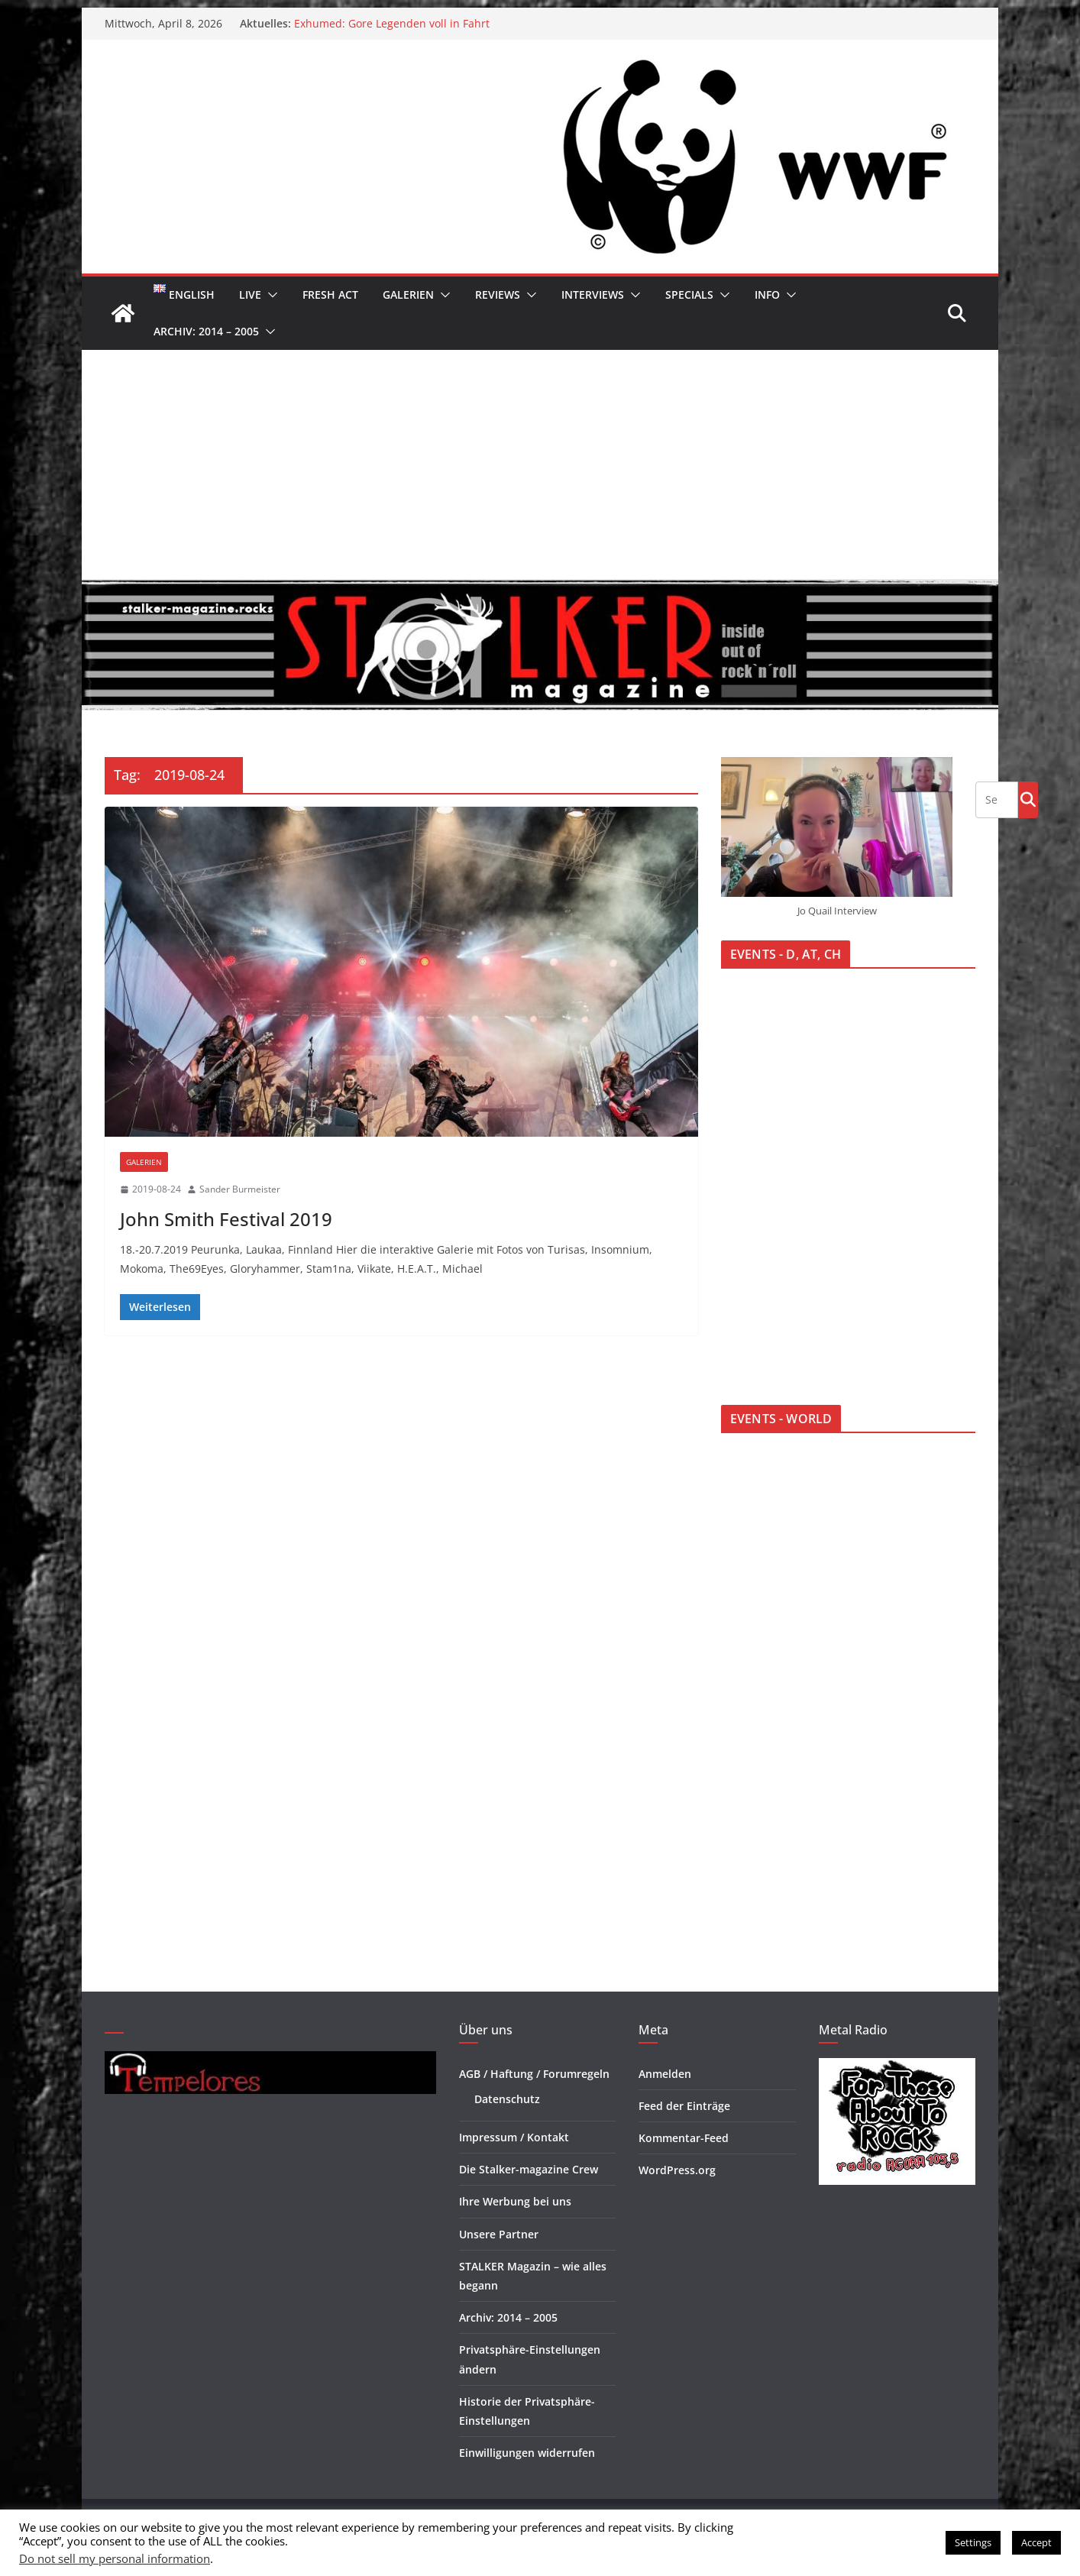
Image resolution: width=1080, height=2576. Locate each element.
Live (250, 294)
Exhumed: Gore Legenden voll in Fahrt (392, 23)
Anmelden (665, 2073)
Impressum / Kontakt (514, 2137)
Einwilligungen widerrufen (527, 2452)
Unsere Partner (498, 2234)
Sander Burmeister (239, 1189)
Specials (689, 294)
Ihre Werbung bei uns (515, 2201)
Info (767, 294)
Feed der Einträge (684, 2106)
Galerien (408, 294)
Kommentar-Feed (684, 2138)
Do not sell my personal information (114, 2558)
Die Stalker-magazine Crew (528, 2169)
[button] (269, 295)
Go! (1028, 799)
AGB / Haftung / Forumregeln (534, 2073)
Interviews (592, 294)
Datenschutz (507, 2099)
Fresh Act (330, 294)
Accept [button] (1036, 2542)
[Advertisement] (540, 464)
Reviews (497, 294)
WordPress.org (677, 2170)
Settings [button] (973, 2542)
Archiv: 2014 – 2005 (206, 331)
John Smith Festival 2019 (226, 1218)
